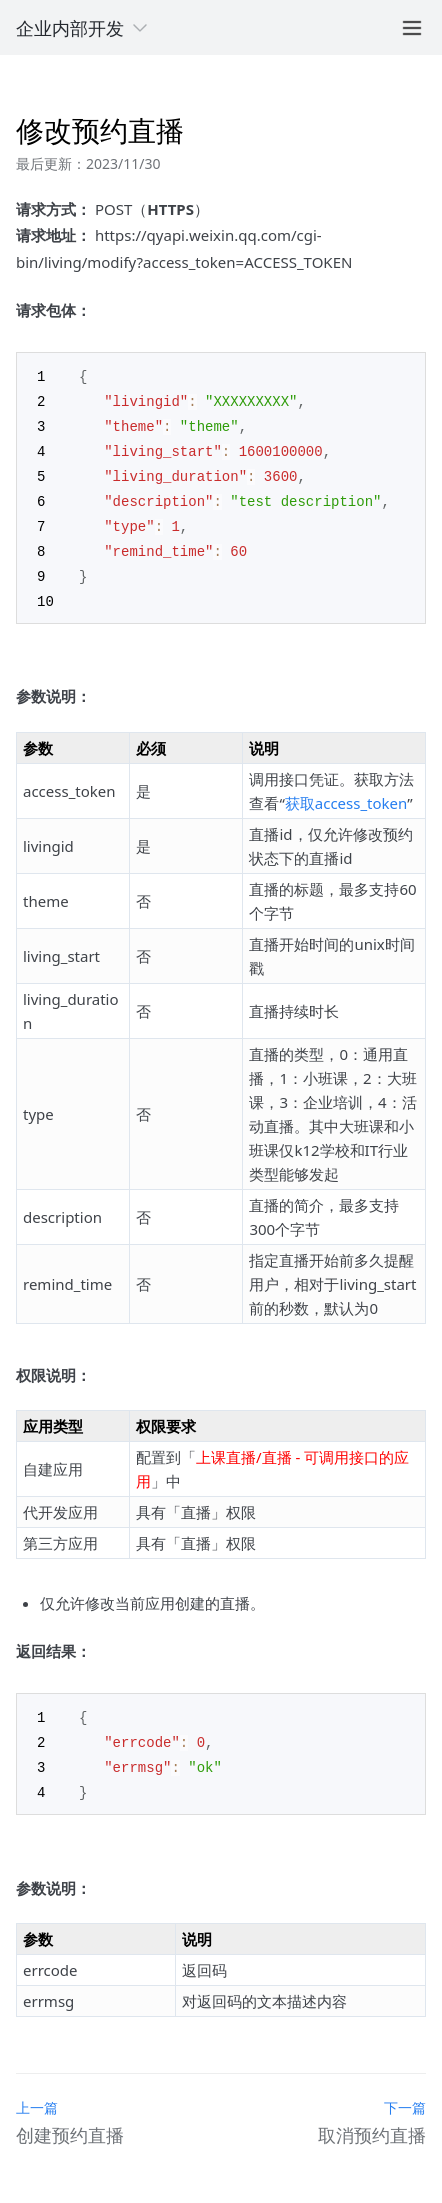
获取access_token (346, 792)
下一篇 (405, 2092)
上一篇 (37, 2092)
